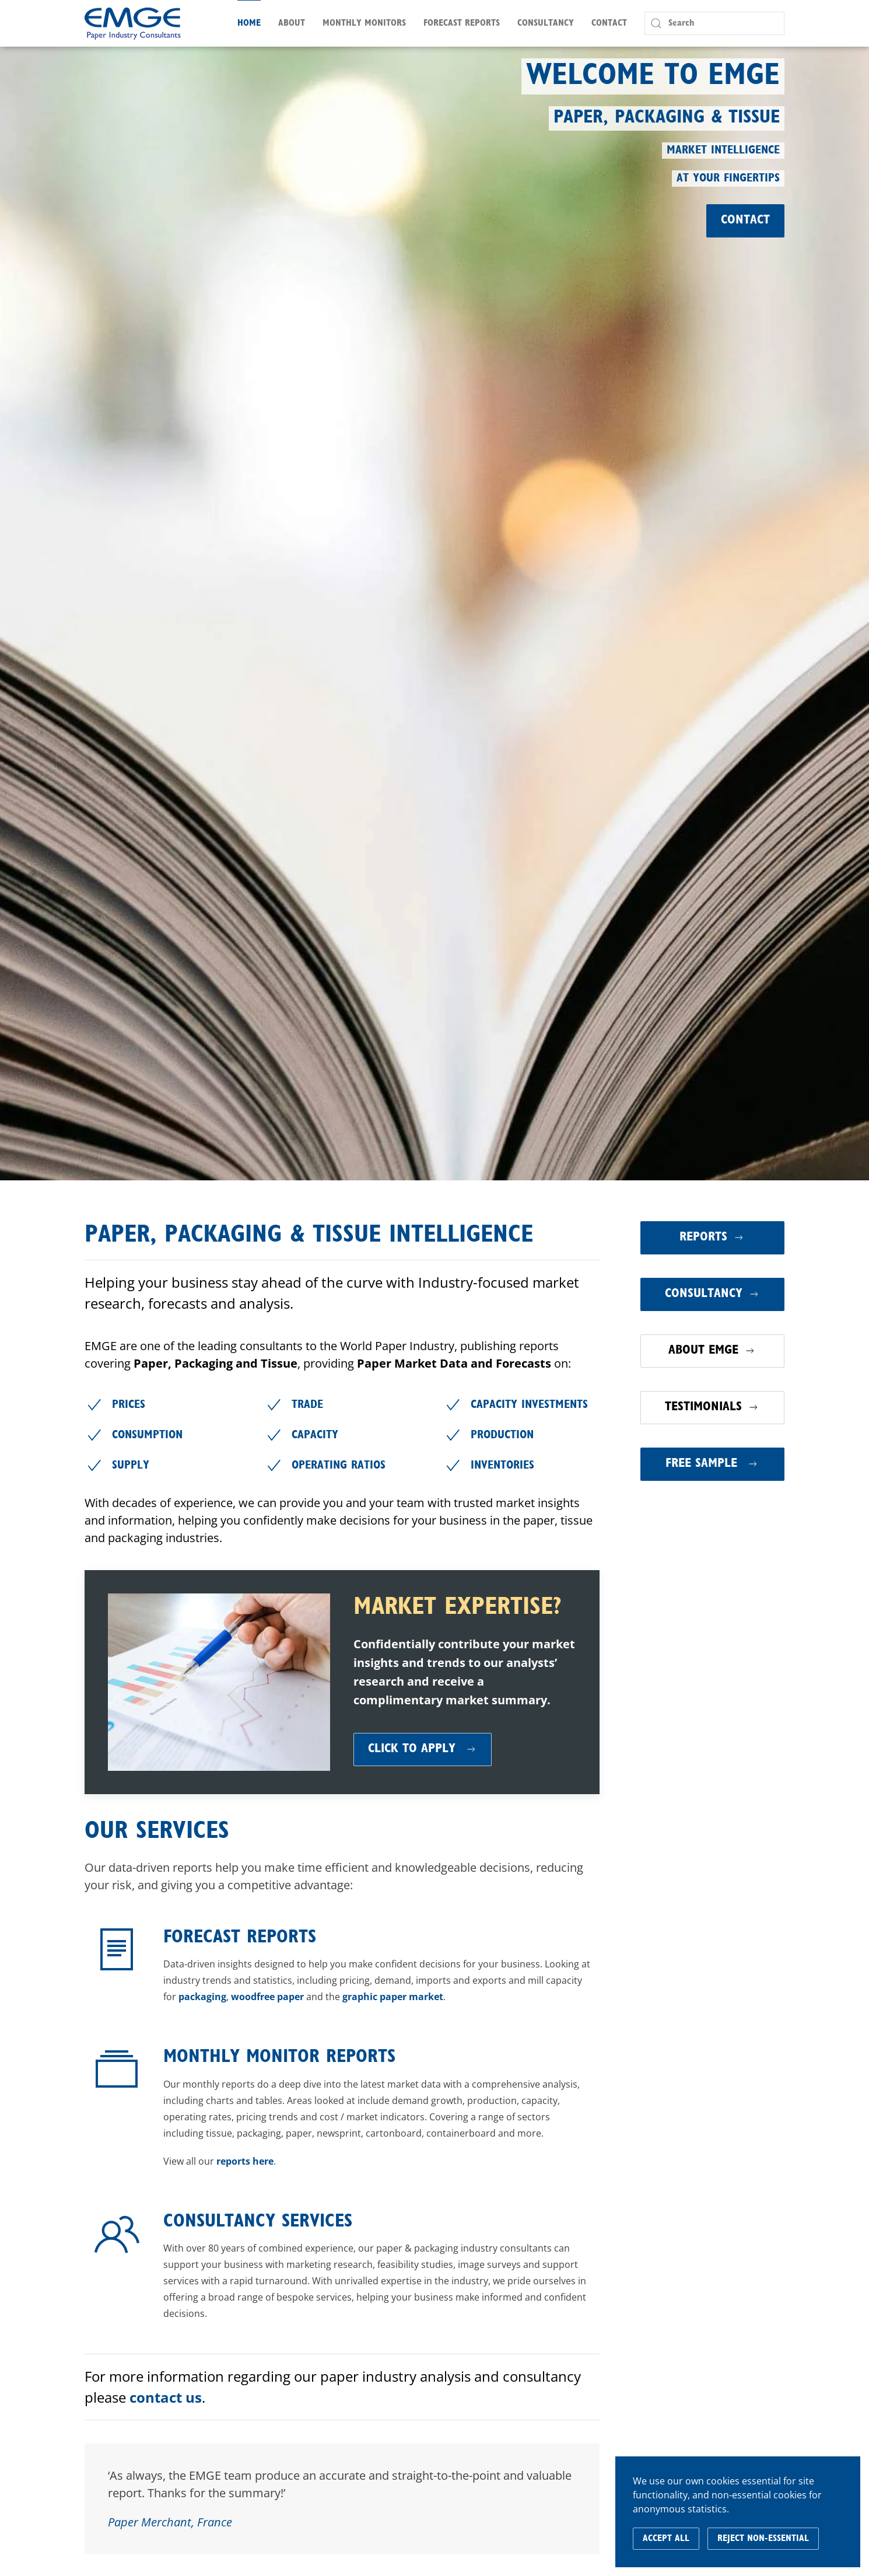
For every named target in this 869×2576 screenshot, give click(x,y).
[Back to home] (133, 23)
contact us (165, 2397)
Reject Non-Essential (763, 2538)
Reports (712, 1237)
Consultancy (712, 1294)
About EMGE (712, 1350)
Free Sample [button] (712, 1463)
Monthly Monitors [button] (364, 23)
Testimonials (712, 1407)
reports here (245, 2161)
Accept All (666, 2538)
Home (249, 23)
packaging (202, 1996)
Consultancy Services (257, 2222)
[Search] (714, 23)
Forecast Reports (239, 1937)
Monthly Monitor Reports (279, 2057)
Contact (609, 23)
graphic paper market (392, 1996)
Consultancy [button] (545, 23)
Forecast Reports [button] (461, 23)
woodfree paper (267, 1996)
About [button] (291, 23)
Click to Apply (422, 1749)
